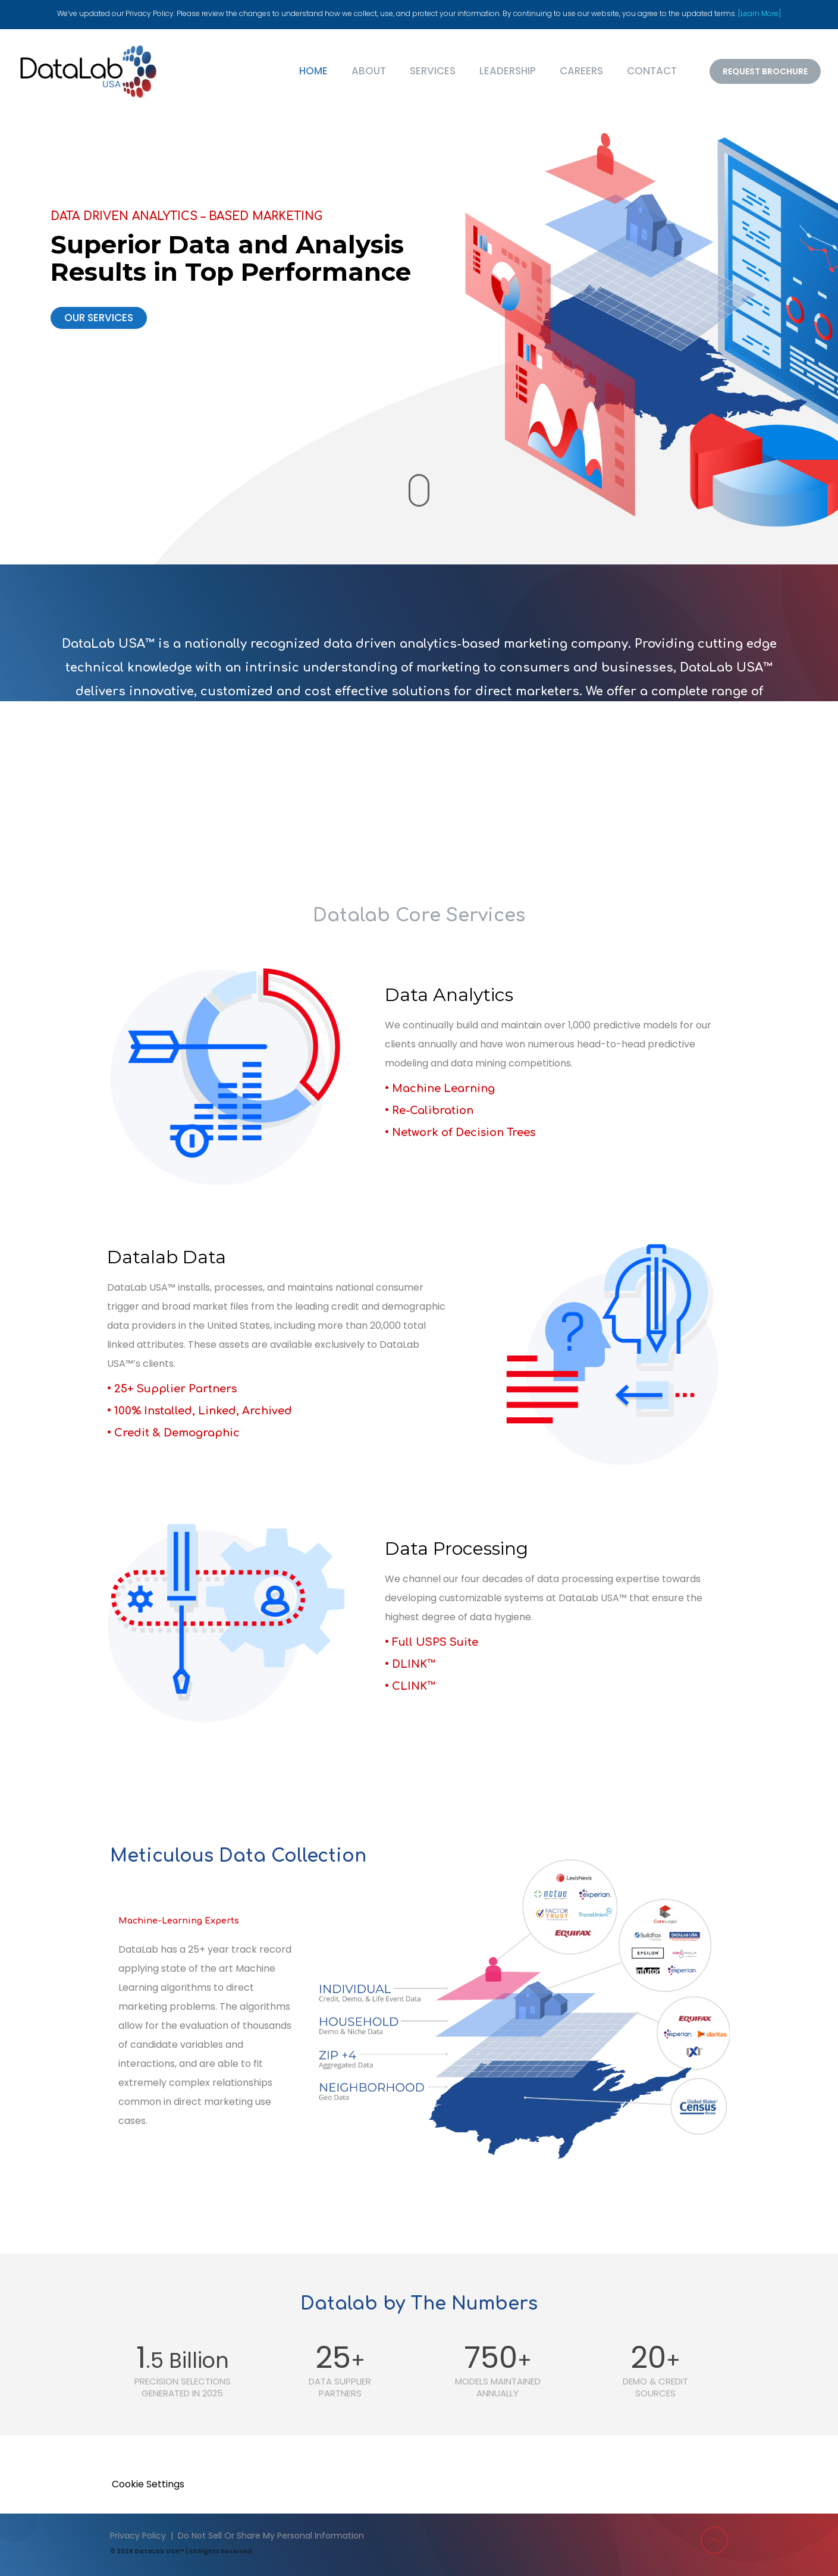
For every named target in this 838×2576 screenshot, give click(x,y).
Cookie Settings (148, 2484)
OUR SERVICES (98, 317)
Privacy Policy (138, 2536)
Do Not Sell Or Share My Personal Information (271, 2536)
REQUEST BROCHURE (765, 71)
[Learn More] (759, 13)
